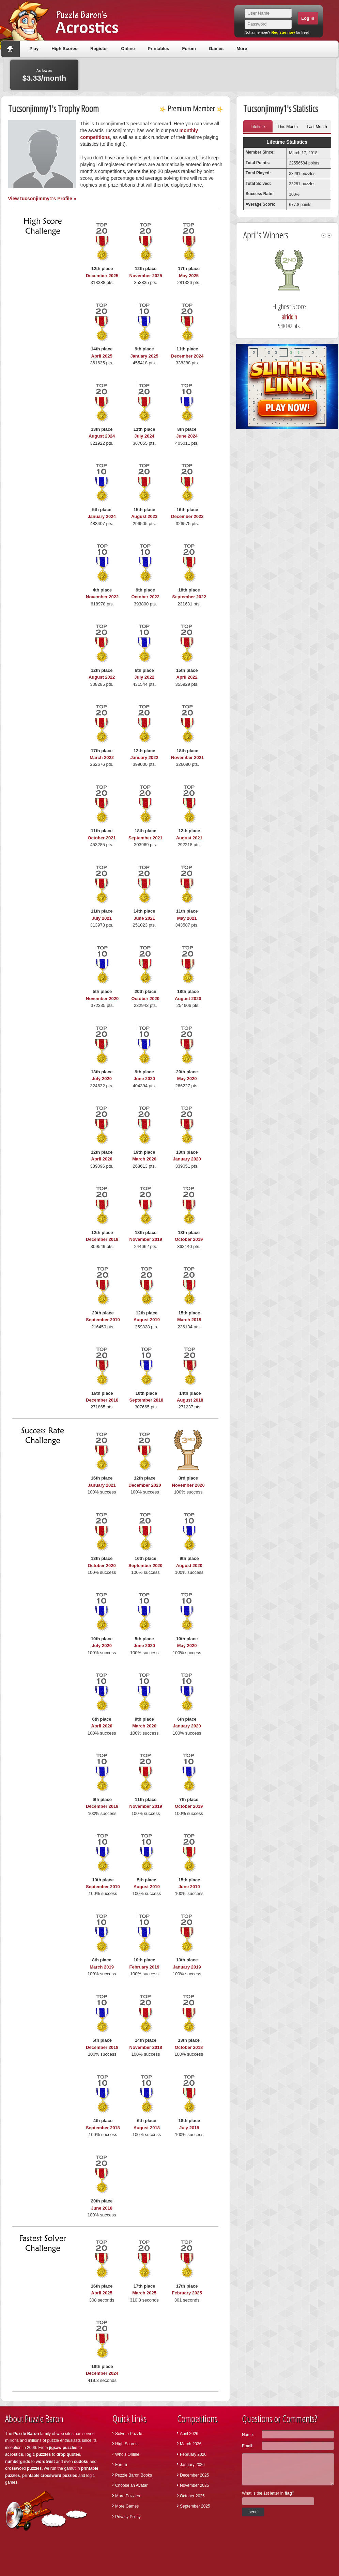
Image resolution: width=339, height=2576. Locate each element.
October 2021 (101, 837)
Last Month (317, 126)
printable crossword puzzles (49, 2475)
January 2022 (144, 757)
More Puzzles (127, 2496)
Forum (189, 48)
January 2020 (187, 1158)
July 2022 (144, 677)
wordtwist (45, 2461)
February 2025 (187, 2292)
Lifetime (257, 126)
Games (216, 48)
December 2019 (102, 1239)
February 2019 (144, 1967)
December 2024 (187, 356)
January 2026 (192, 2464)
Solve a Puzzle (128, 2433)
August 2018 (190, 1400)
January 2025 (144, 356)
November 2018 (145, 2047)
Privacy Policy (128, 2516)
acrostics (14, 2454)
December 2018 (102, 1400)
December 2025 (102, 275)
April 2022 (187, 677)
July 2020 (102, 1078)
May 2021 (187, 918)
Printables (158, 48)
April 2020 (101, 1158)
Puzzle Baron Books (133, 2475)
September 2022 (189, 596)
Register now (283, 32)
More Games (127, 2506)
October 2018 (189, 2047)
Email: (247, 2446)
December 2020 (144, 1485)
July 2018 (189, 2127)
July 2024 (144, 436)
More (241, 48)
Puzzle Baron (26, 2433)
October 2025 (192, 2496)
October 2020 (145, 998)
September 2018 (146, 1400)
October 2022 (145, 596)
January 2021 (101, 1485)
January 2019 (187, 1967)
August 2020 (188, 998)
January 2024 (101, 516)
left (323, 235)
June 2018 (101, 2208)
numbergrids (17, 2461)
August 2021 (189, 837)
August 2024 (102, 436)
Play (34, 48)
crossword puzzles (23, 2468)
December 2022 (187, 516)
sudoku (81, 2461)
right (329, 235)
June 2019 (189, 1886)
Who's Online (127, 2454)
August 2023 (144, 516)
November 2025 (145, 275)
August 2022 (102, 677)
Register (99, 48)
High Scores (64, 48)
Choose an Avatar (131, 2485)
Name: (248, 2434)
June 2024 (187, 436)
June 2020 (144, 1078)
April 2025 (101, 356)
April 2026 (189, 2433)
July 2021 (102, 918)
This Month (288, 126)
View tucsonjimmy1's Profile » (42, 198)
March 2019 (189, 1319)
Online (128, 48)
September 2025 (195, 2506)
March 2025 (144, 2292)
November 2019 (145, 1239)
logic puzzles (38, 2454)
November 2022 (102, 596)
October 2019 (189, 1239)
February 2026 (193, 2454)
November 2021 (187, 757)
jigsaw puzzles (63, 2447)
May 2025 (189, 275)
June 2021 (144, 918)
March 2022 (102, 757)
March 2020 (144, 1158)
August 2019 (147, 1319)
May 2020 (187, 1078)
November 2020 (102, 998)
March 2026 (190, 2443)
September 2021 (145, 837)
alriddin (298, 316)
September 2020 (145, 1565)
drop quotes (68, 2454)
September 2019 (103, 1319)
